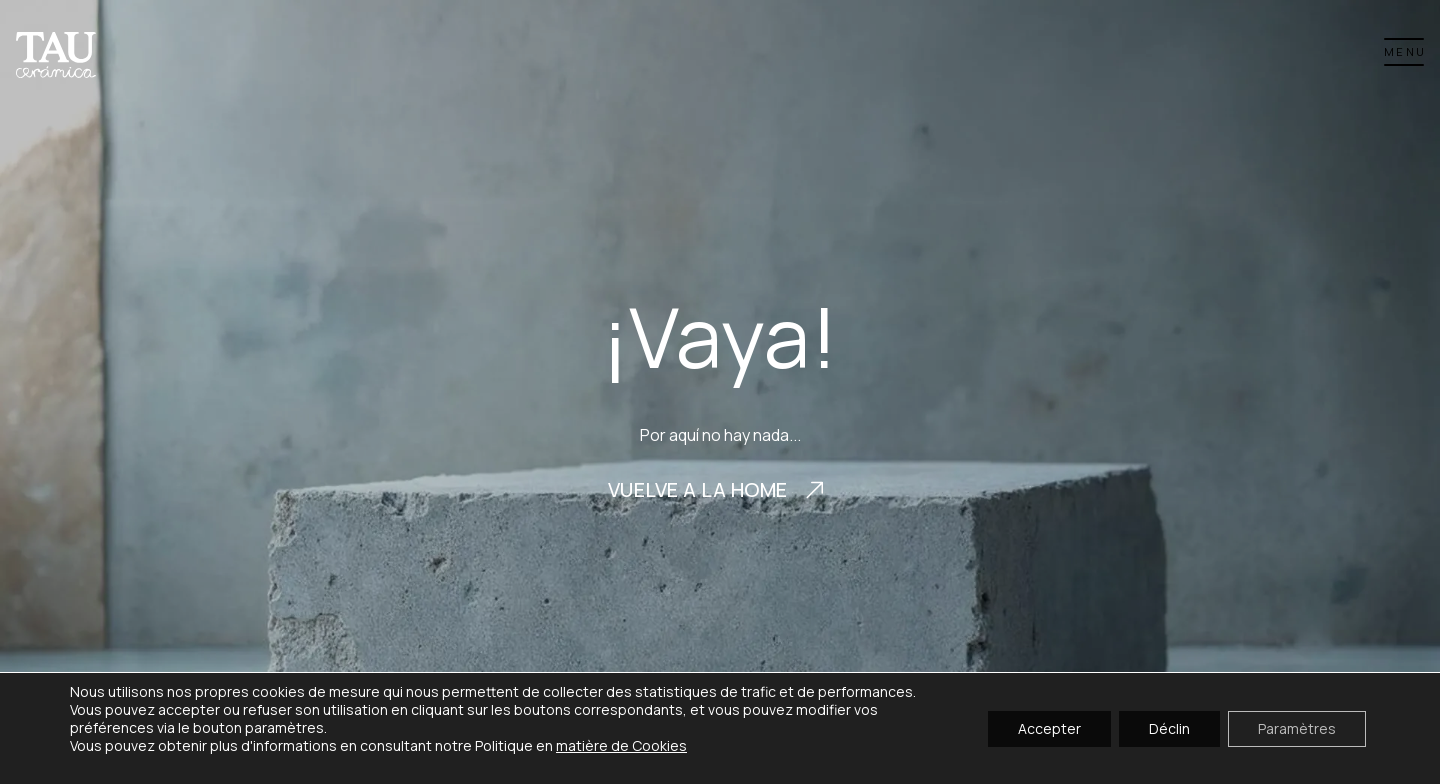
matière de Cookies (621, 745)
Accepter (1049, 727)
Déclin (1169, 727)
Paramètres (1297, 727)
